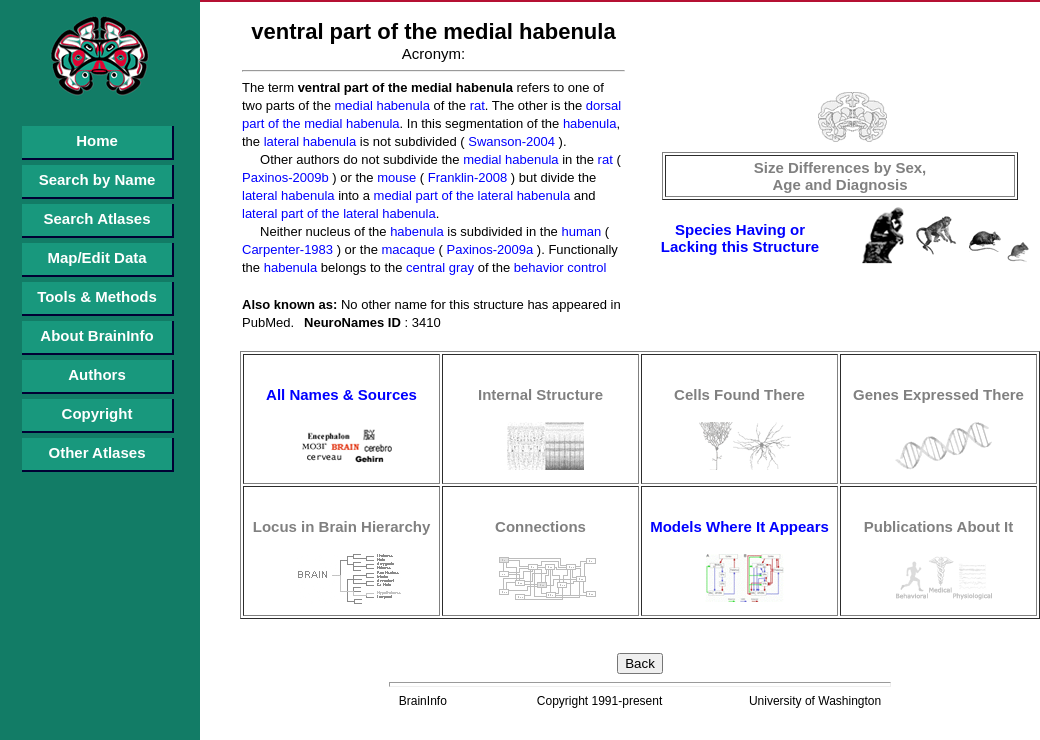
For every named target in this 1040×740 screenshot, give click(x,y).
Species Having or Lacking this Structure (740, 238)
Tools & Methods (97, 296)
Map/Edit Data (96, 257)
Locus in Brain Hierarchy (342, 526)
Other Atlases (97, 452)
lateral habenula (308, 141)
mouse (395, 177)
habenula (587, 123)
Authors (97, 374)
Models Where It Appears (739, 526)
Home (97, 140)
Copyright (97, 413)
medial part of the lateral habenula (470, 195)
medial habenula (380, 105)
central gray (439, 267)
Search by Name (97, 179)
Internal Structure (540, 394)
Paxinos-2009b (285, 177)
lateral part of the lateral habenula (339, 213)
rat (475, 105)
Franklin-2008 (465, 177)
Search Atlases (96, 218)
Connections (540, 526)
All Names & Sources (341, 394)
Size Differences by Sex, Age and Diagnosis (840, 176)
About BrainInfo (96, 335)
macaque (406, 249)
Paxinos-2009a (488, 249)
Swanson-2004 (510, 141)
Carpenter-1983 (287, 249)
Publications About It (938, 526)
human (579, 231)
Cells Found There (739, 394)
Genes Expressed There (938, 394)
